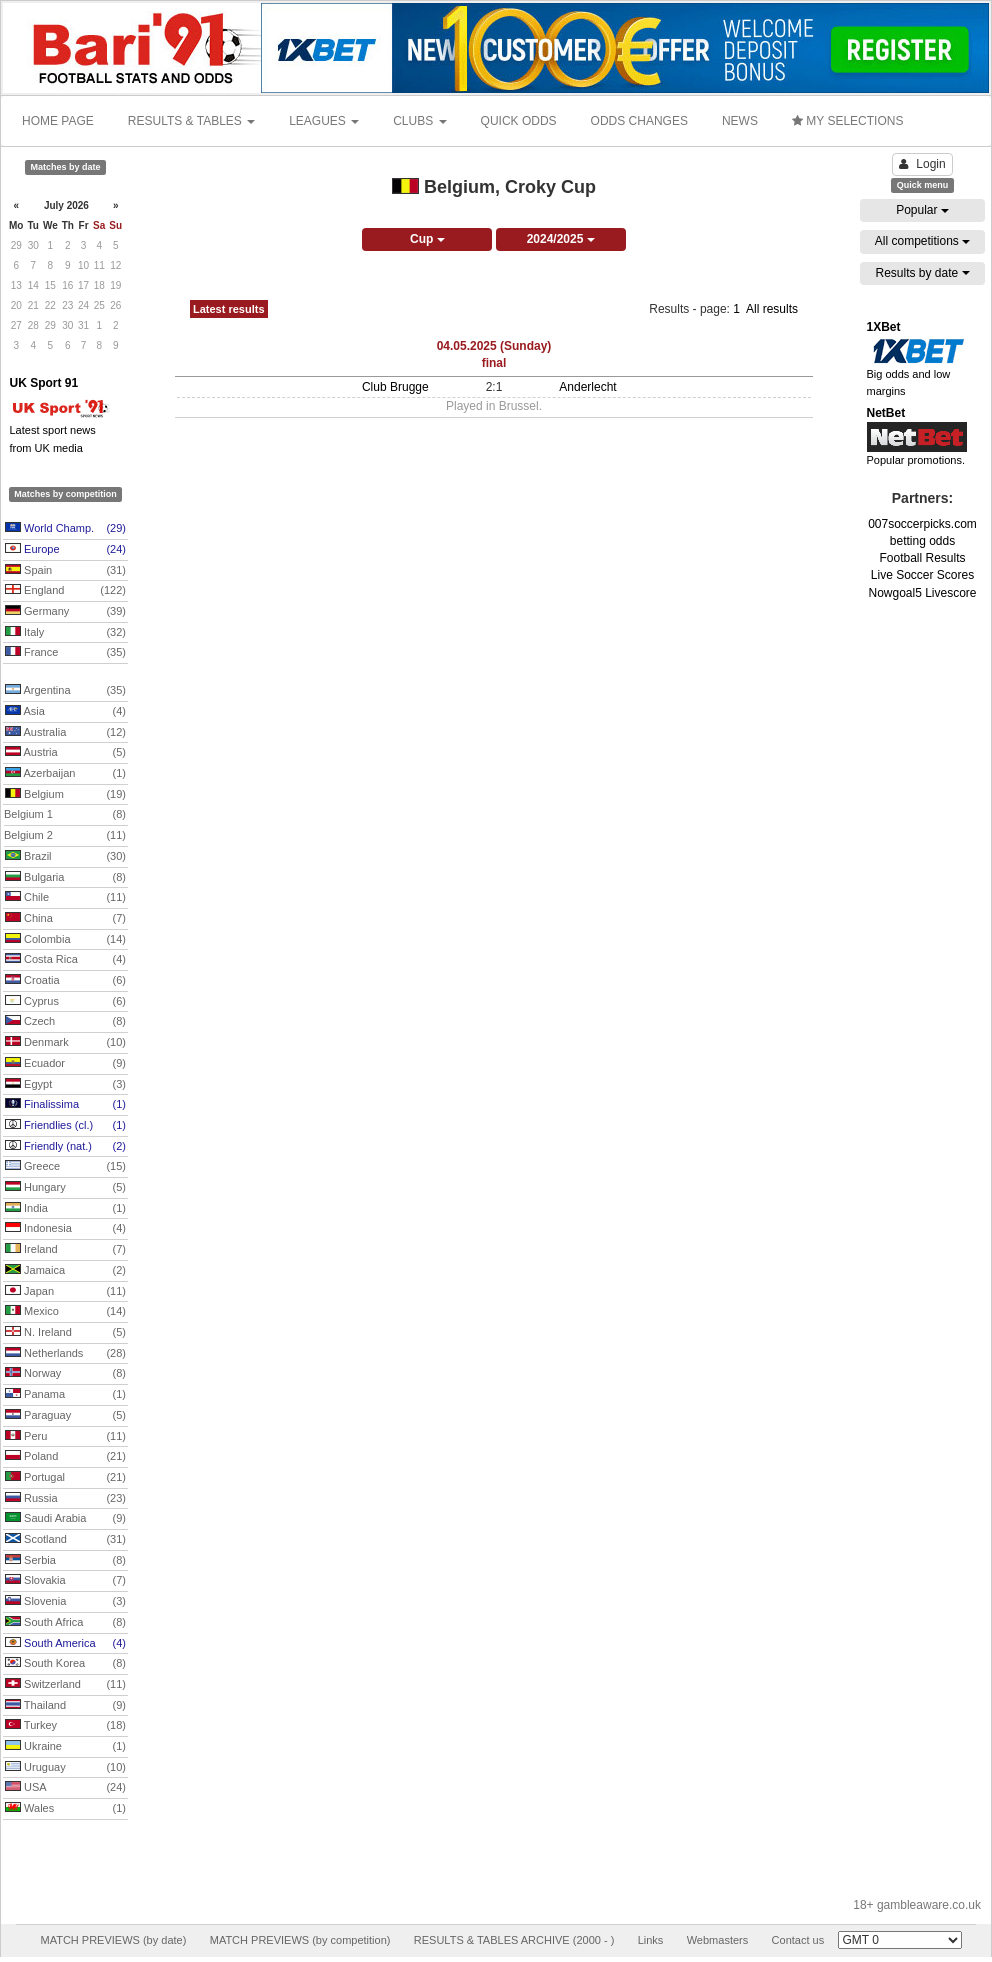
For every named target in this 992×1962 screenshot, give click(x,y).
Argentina (65, 691)
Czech (65, 1022)
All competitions (922, 241)
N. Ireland (65, 1333)
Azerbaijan (65, 774)
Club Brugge (395, 387)
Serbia (65, 1561)
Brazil (65, 857)
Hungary (65, 1188)
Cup (427, 239)
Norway (65, 1374)
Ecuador (65, 1064)
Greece (65, 1167)
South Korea (65, 1664)
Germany (65, 612)
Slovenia (65, 1602)
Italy (65, 633)
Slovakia (65, 1581)
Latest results (229, 309)
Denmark (65, 1043)
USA (65, 1788)
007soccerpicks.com (922, 524)
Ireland (65, 1250)
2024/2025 (561, 239)
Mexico (65, 1312)
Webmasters (718, 1940)
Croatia (65, 981)
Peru (65, 1437)
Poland (65, 1457)
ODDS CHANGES (639, 121)
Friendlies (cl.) (65, 1126)
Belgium (65, 795)
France (65, 653)
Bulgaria (65, 878)
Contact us (798, 1940)
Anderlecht (587, 387)
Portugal (65, 1478)
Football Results (922, 558)
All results (772, 309)
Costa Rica (65, 960)
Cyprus (65, 1002)
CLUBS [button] (419, 121)
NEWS (740, 121)
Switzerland (65, 1685)
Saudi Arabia (65, 1519)
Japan (65, 1292)
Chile (65, 898)
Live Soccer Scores (922, 575)
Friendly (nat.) (65, 1147)
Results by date (922, 273)
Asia (65, 712)
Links (651, 1940)
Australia (65, 733)
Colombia (65, 940)
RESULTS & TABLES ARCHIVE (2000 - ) (514, 1940)
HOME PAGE (58, 121)
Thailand (65, 1706)
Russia (65, 1499)
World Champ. (65, 529)
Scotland (65, 1540)
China (65, 919)
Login (922, 164)
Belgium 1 (65, 815)
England (65, 591)
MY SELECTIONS (847, 121)
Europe (65, 550)
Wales (65, 1809)
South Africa (65, 1623)
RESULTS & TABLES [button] (191, 121)
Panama (65, 1395)
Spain (65, 571)
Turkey (65, 1726)
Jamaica (65, 1271)
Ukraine (65, 1747)
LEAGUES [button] (324, 121)
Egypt (65, 1085)
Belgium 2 (65, 836)
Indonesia (65, 1229)
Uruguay (65, 1768)
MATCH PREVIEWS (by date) (113, 1940)
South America (65, 1644)
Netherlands (65, 1354)
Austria (65, 753)
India (65, 1209)
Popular (922, 210)
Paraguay (65, 1416)
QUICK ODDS (519, 121)
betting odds (922, 541)
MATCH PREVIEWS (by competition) (300, 1940)
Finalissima (65, 1105)
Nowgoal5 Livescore (922, 593)
